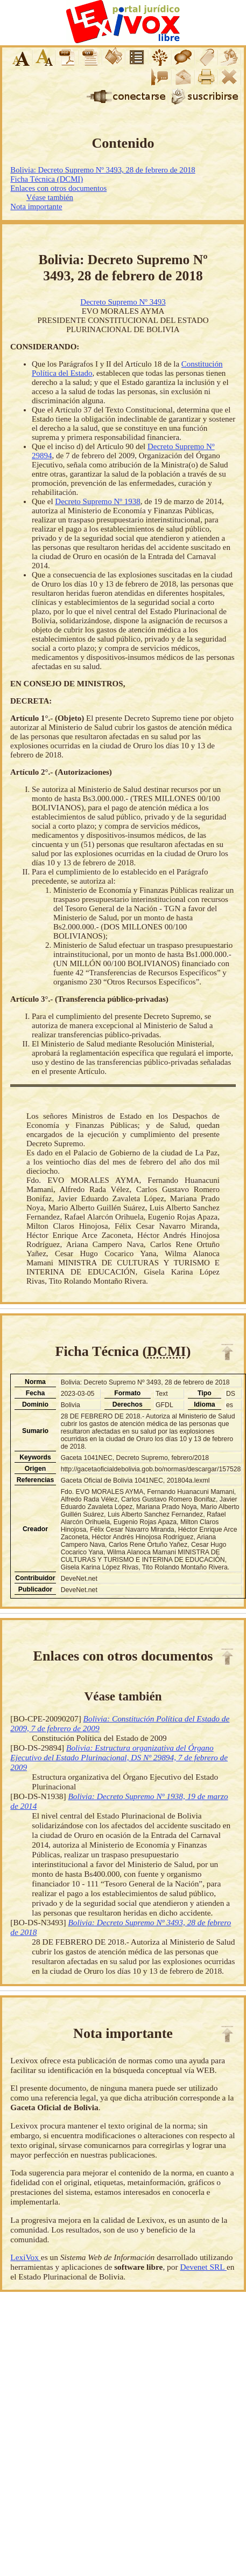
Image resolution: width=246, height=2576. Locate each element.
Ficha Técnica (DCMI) (46, 179)
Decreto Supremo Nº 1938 (97, 501)
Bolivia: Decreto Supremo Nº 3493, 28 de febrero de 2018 (102, 170)
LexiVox (25, 2257)
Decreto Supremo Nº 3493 (122, 302)
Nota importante (36, 206)
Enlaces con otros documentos (58, 188)
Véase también (49, 197)
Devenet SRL (203, 2266)
